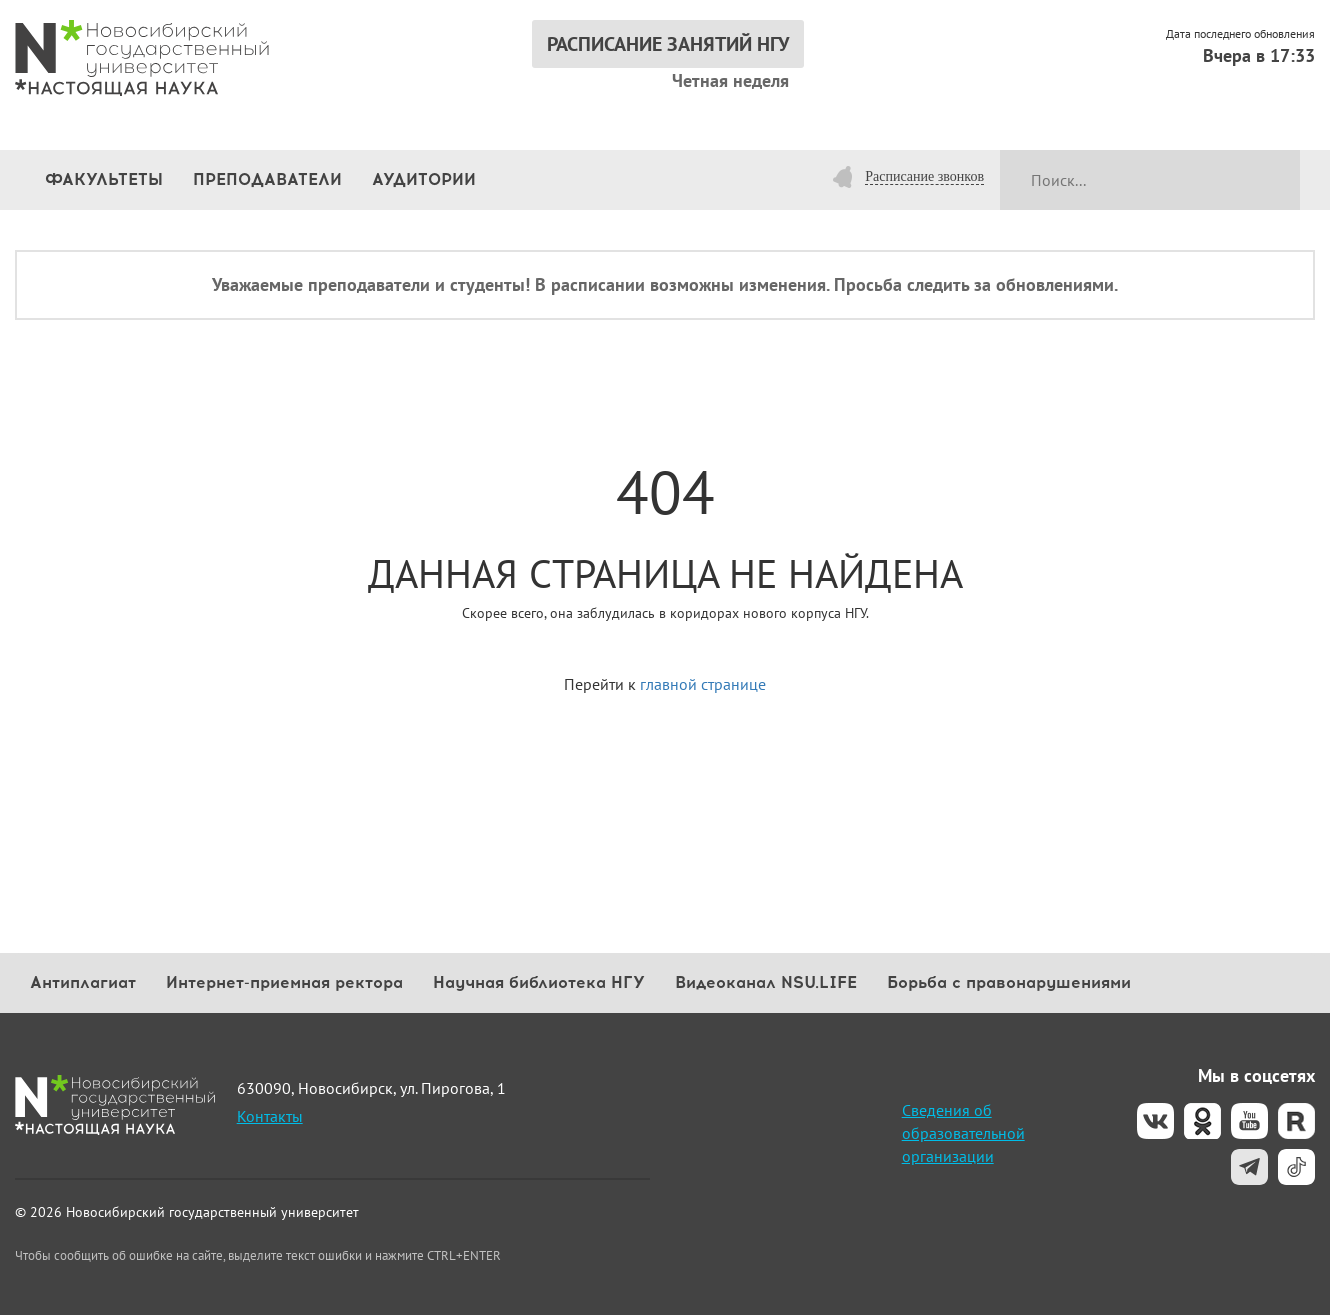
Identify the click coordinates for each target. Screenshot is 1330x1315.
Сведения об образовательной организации (963, 1133)
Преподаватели (267, 179)
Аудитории (424, 179)
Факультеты (104, 179)
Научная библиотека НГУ (539, 982)
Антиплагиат (83, 982)
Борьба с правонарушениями (1009, 982)
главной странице (703, 684)
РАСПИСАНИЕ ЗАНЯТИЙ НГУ (668, 44)
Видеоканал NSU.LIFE (766, 982)
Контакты (270, 1116)
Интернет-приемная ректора (284, 982)
